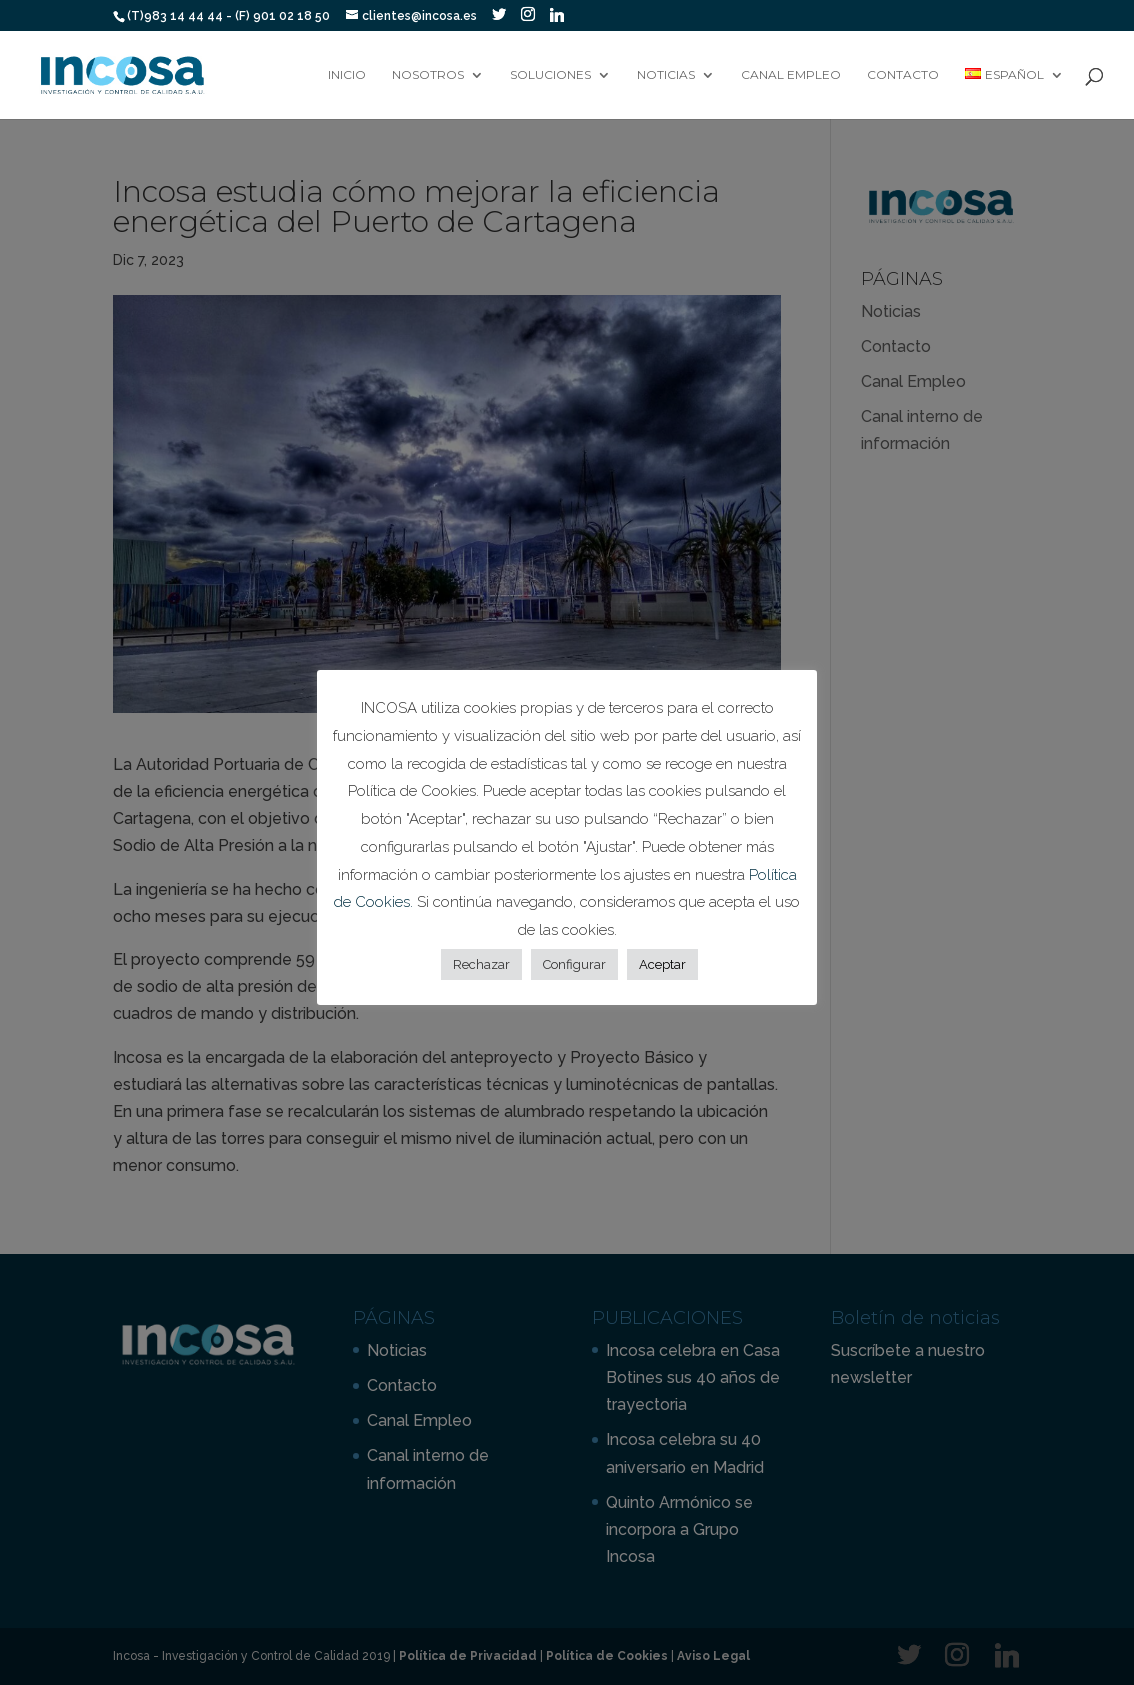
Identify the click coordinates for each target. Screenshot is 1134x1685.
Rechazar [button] (481, 964)
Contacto (903, 75)
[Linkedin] (557, 15)
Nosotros (428, 75)
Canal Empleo (791, 75)
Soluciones (550, 75)
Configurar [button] (574, 964)
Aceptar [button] (662, 964)
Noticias (666, 75)
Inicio (347, 75)
